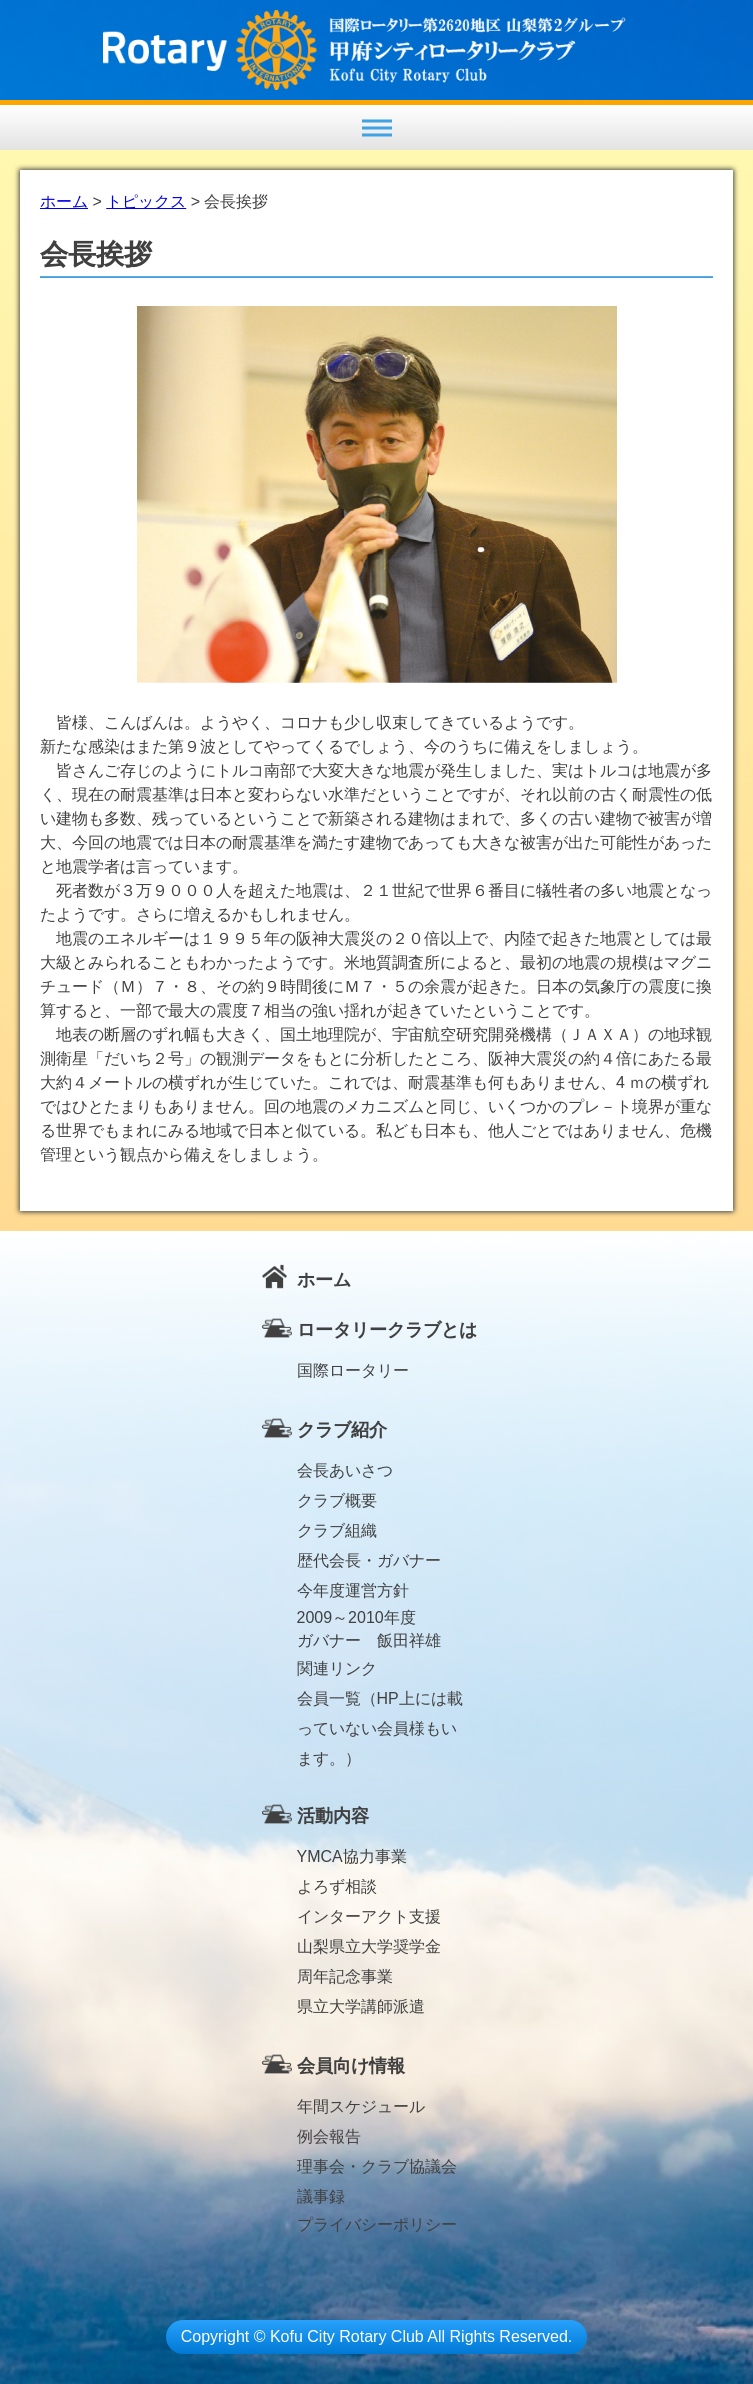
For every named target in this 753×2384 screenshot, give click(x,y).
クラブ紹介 (342, 1430)
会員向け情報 (351, 2066)
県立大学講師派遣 (361, 2006)
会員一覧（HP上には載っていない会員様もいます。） (380, 1702)
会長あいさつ (345, 1470)
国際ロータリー (353, 1370)
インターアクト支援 (369, 1916)
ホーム (324, 1280)
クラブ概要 (337, 1500)
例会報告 (329, 2136)
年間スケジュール (361, 2106)
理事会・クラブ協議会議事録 (377, 2170)
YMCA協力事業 (352, 1856)
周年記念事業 (345, 1976)
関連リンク (337, 1668)
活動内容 (333, 1816)
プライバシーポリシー (377, 2224)
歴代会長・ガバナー (369, 1560)
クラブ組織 (337, 1530)
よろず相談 (337, 1886)
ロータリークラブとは (387, 1330)
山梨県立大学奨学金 (369, 1946)
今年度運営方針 (353, 1590)
